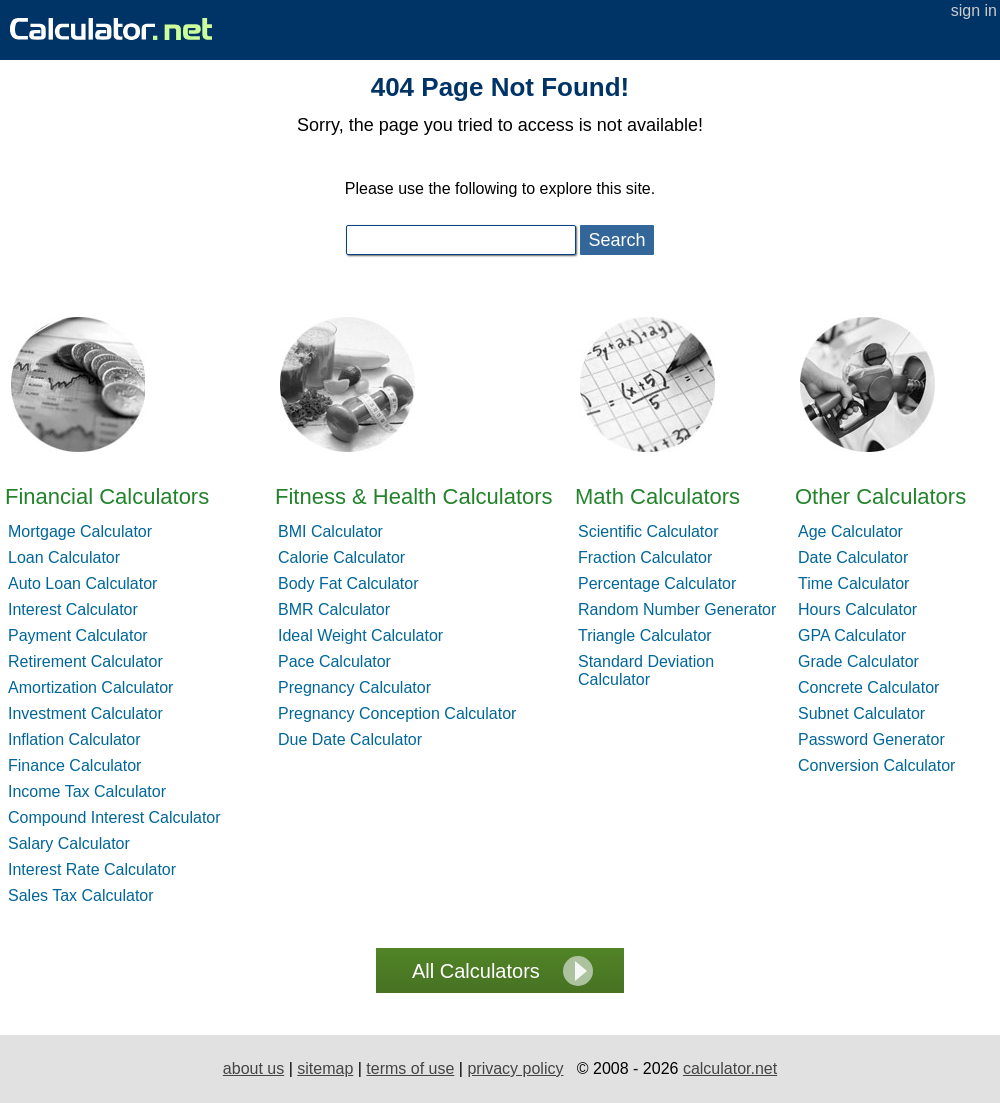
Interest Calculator (73, 609)
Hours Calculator (857, 609)
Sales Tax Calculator (81, 895)
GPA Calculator (852, 635)
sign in (974, 10)
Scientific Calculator (648, 531)
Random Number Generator (677, 609)
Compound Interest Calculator (114, 817)
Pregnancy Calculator (354, 687)
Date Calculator (853, 557)
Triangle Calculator (645, 635)
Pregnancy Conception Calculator (397, 713)
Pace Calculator (334, 661)
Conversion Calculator (876, 765)
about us (253, 1068)
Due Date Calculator (350, 739)
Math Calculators (657, 496)
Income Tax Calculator (87, 791)
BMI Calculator (330, 531)
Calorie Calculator (341, 557)
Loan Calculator (64, 557)
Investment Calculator (85, 713)
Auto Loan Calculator (82, 583)
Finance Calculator (74, 765)
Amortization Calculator (90, 687)
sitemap (325, 1068)
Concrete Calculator (868, 687)
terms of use (410, 1068)
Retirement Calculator (85, 661)
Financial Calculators (107, 496)
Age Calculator (850, 531)
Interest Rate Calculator (92, 869)
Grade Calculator (858, 661)
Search (616, 240)
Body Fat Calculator (348, 583)
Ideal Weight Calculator (360, 635)
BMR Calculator (334, 609)
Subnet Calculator (861, 713)
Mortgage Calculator (80, 531)
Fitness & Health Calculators (414, 496)
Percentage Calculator (657, 583)
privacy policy (515, 1068)
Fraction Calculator (645, 557)
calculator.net (730, 1068)
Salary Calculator (69, 843)
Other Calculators (880, 496)
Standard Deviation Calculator (646, 670)
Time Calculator (853, 583)
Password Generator (871, 739)
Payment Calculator (78, 635)
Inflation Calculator (74, 739)
